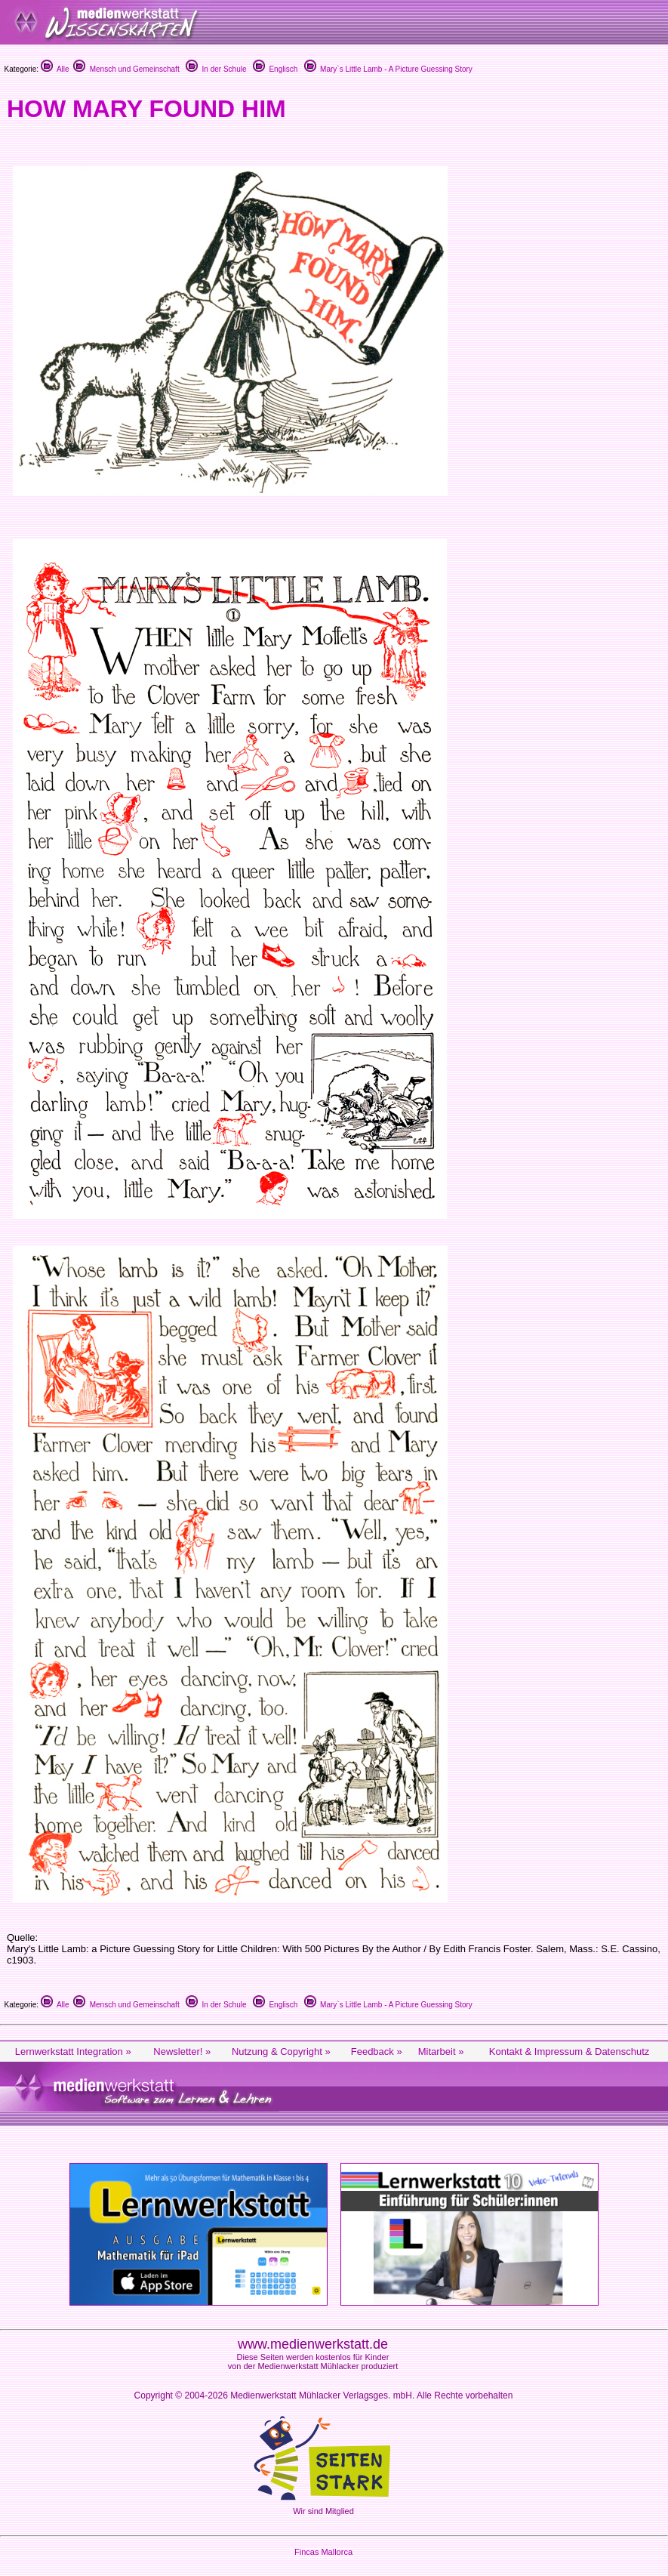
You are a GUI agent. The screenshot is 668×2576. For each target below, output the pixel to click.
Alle (55, 69)
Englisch (275, 69)
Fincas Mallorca (323, 2551)
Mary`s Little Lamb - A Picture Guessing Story (388, 69)
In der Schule (216, 69)
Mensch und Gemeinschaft (126, 69)
